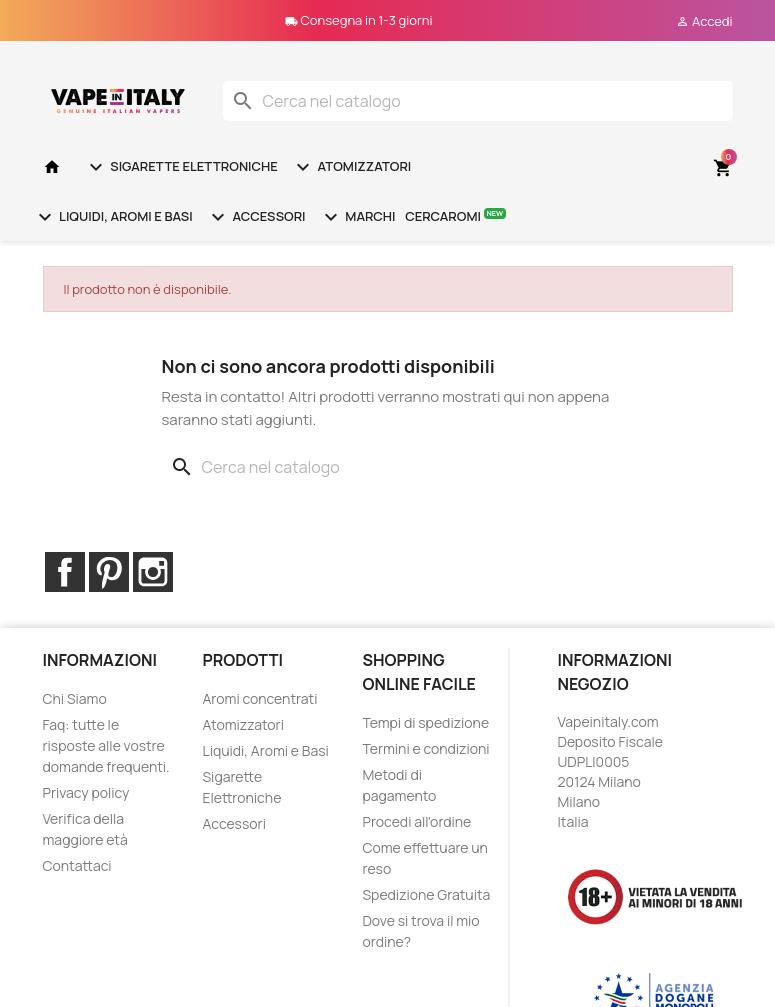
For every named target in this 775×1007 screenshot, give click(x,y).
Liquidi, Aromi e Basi (113, 217)
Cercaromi (455, 215)
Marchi (357, 217)
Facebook (65, 572)
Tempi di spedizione (425, 722)
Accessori (256, 217)
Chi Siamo (75, 698)
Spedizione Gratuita (426, 894)
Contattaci (77, 865)
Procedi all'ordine (416, 821)
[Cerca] (478, 101)
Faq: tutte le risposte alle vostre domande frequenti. (106, 745)
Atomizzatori (351, 167)
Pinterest (109, 572)
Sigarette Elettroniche (181, 167)
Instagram (153, 572)
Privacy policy (86, 792)
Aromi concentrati (259, 698)
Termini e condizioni (425, 748)
